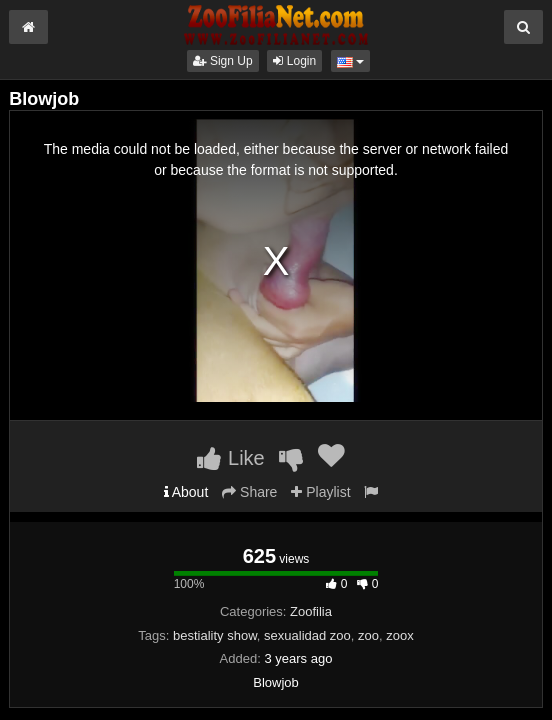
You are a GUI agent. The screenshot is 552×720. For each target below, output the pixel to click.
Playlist (320, 492)
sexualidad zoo (307, 635)
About (186, 492)
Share (249, 492)
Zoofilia (311, 611)
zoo (368, 635)
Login (294, 61)
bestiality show (215, 635)
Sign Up (223, 61)
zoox (399, 635)
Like (230, 458)
